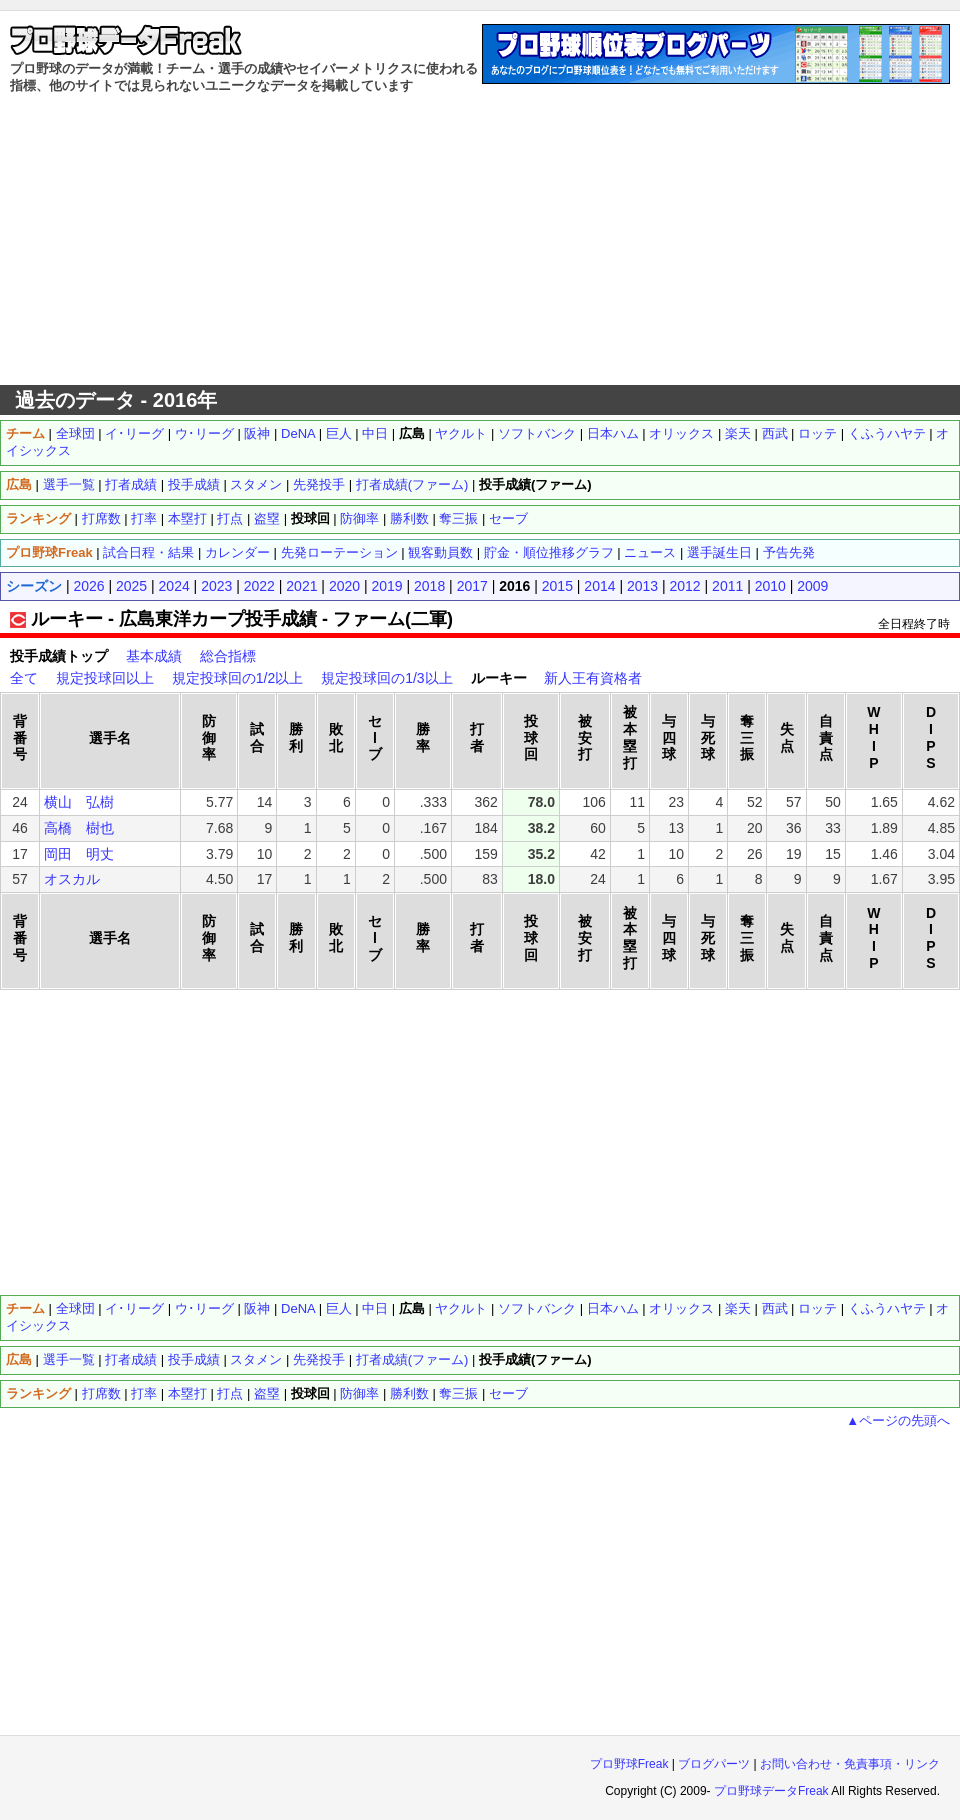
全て (24, 678)
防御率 (359, 518)
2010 (770, 586)
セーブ (508, 518)
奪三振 (458, 518)
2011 (727, 586)
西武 (775, 433)
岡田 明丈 (79, 854)
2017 (472, 586)
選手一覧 (69, 484)
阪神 (257, 433)
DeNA (298, 433)
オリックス (681, 433)
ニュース (650, 552)
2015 (557, 586)
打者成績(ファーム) (412, 484)
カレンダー (237, 552)
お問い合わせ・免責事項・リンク (850, 1764)
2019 (386, 586)
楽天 (738, 433)
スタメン (256, 484)
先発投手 (319, 484)
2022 (259, 586)
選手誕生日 (719, 552)
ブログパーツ (714, 1764)
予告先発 (789, 552)
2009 (812, 586)
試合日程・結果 (148, 552)
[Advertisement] (480, 240)
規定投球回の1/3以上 (386, 678)
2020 (344, 586)
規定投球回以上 (105, 678)
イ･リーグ (134, 433)
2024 (174, 586)
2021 (301, 586)
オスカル (72, 879)
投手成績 (194, 484)
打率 (144, 518)
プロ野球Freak (629, 1764)
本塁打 (187, 518)
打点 (230, 518)
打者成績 (131, 484)
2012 (685, 586)
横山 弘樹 (79, 802)
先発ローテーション (339, 552)
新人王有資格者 (593, 678)
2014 (599, 586)
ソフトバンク (537, 433)
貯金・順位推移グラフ (549, 552)
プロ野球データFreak (771, 1791)
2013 (642, 586)
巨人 (339, 433)
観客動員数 (440, 552)
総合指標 (228, 656)
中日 (375, 433)
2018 (429, 586)
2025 (131, 586)
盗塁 (267, 518)
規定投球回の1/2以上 (237, 678)
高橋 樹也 (79, 828)
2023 (216, 586)
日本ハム (613, 433)
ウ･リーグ (204, 433)
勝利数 (409, 518)
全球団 (75, 433)
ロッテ (817, 433)
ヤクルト (461, 433)
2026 (88, 586)
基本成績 (154, 656)
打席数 (101, 518)
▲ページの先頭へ (898, 1420)
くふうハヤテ (887, 433)
